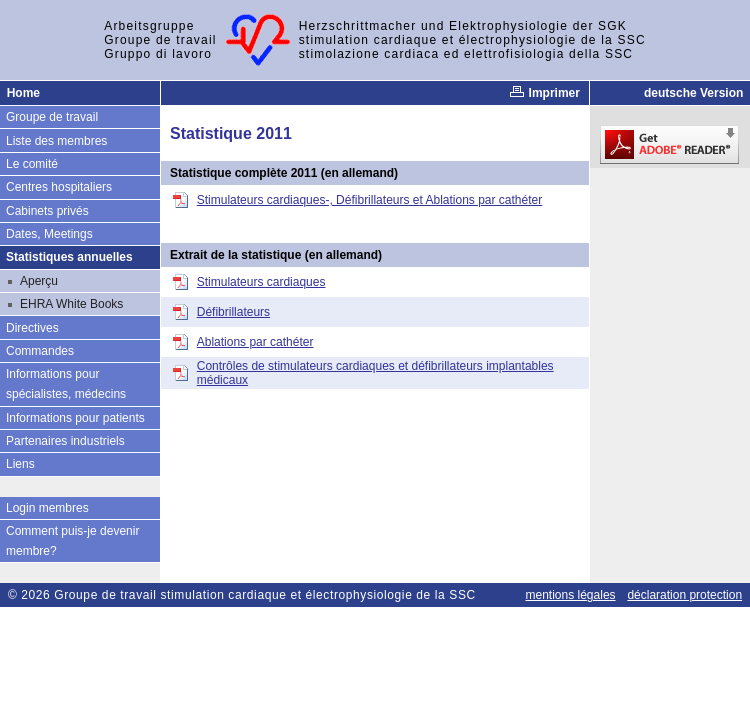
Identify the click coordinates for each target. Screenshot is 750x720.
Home (23, 93)
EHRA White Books (71, 304)
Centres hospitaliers (59, 187)
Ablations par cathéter (255, 342)
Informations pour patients (75, 418)
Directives (32, 328)
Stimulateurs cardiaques (261, 282)
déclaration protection (684, 595)
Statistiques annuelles (69, 257)
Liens (20, 464)
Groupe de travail (52, 117)
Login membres (47, 508)
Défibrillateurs (233, 312)
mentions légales (571, 595)
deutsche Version (693, 93)
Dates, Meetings (49, 234)
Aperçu (39, 281)
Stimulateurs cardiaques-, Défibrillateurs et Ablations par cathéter (370, 200)
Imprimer (544, 93)
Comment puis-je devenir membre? (72, 541)
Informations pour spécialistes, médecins (66, 384)
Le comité (32, 164)
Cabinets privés (47, 211)
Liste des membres (56, 141)
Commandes (40, 351)
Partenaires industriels (65, 441)
